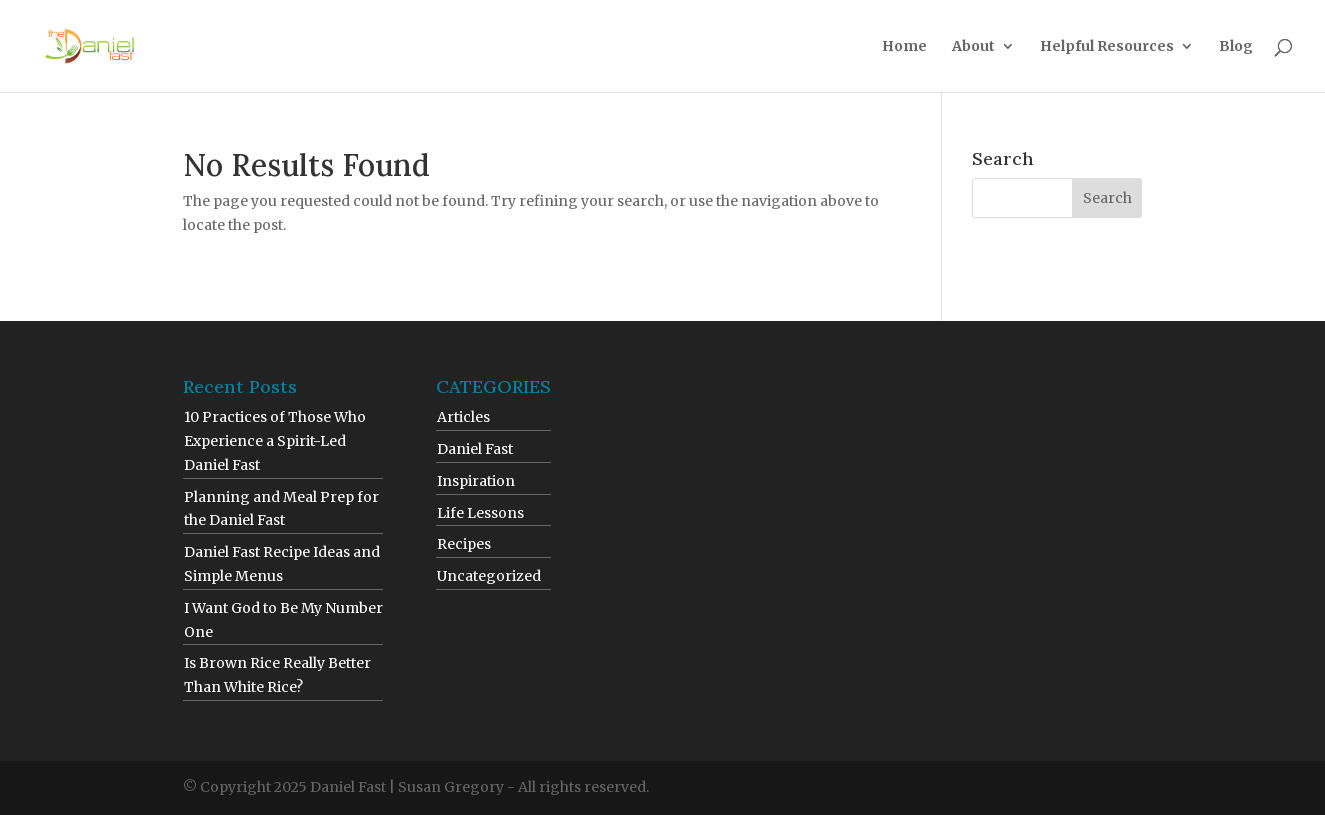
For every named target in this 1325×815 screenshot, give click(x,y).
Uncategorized (489, 576)
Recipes (464, 544)
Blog (1236, 47)
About (973, 47)
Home (904, 47)
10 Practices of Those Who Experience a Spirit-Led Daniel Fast (275, 441)
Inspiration (476, 481)
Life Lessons (480, 513)
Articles (463, 417)
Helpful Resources (1107, 47)
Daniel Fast (475, 449)
